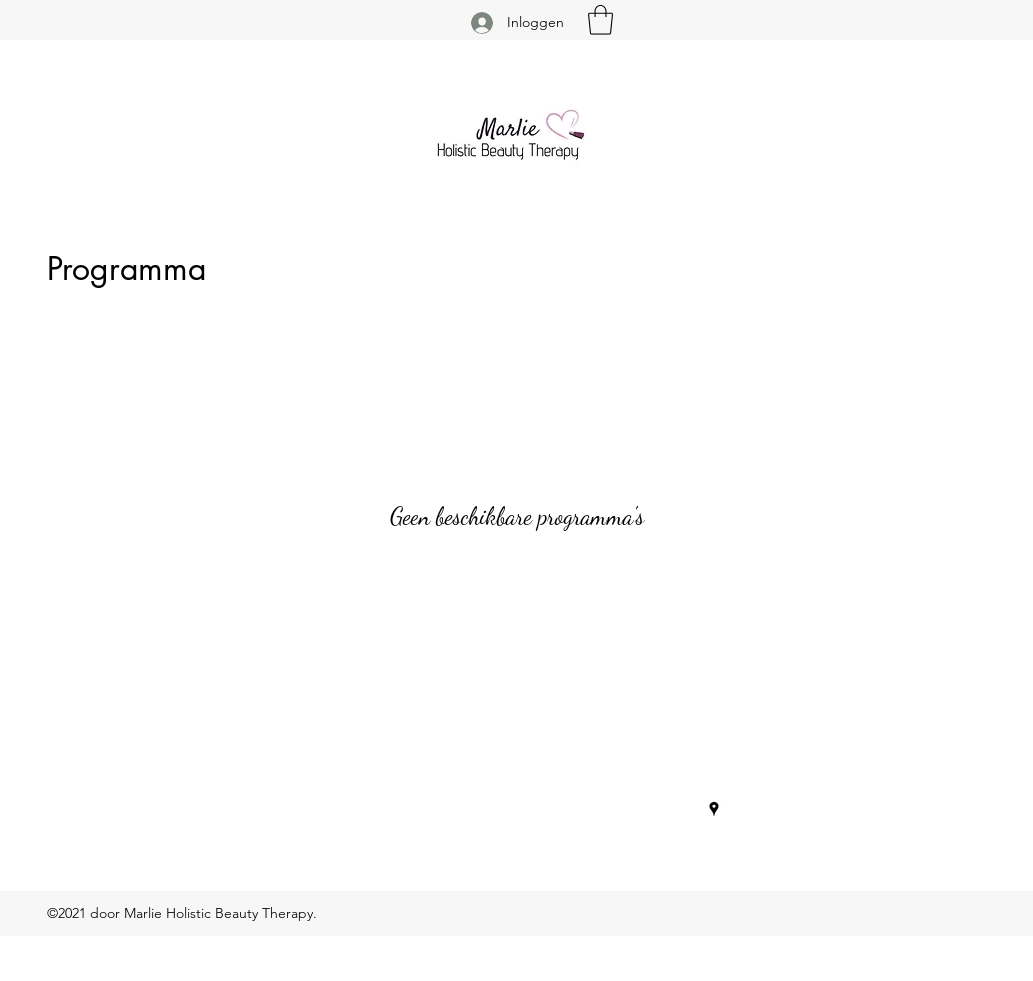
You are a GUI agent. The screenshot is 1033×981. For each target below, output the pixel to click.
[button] (600, 20)
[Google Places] (714, 809)
